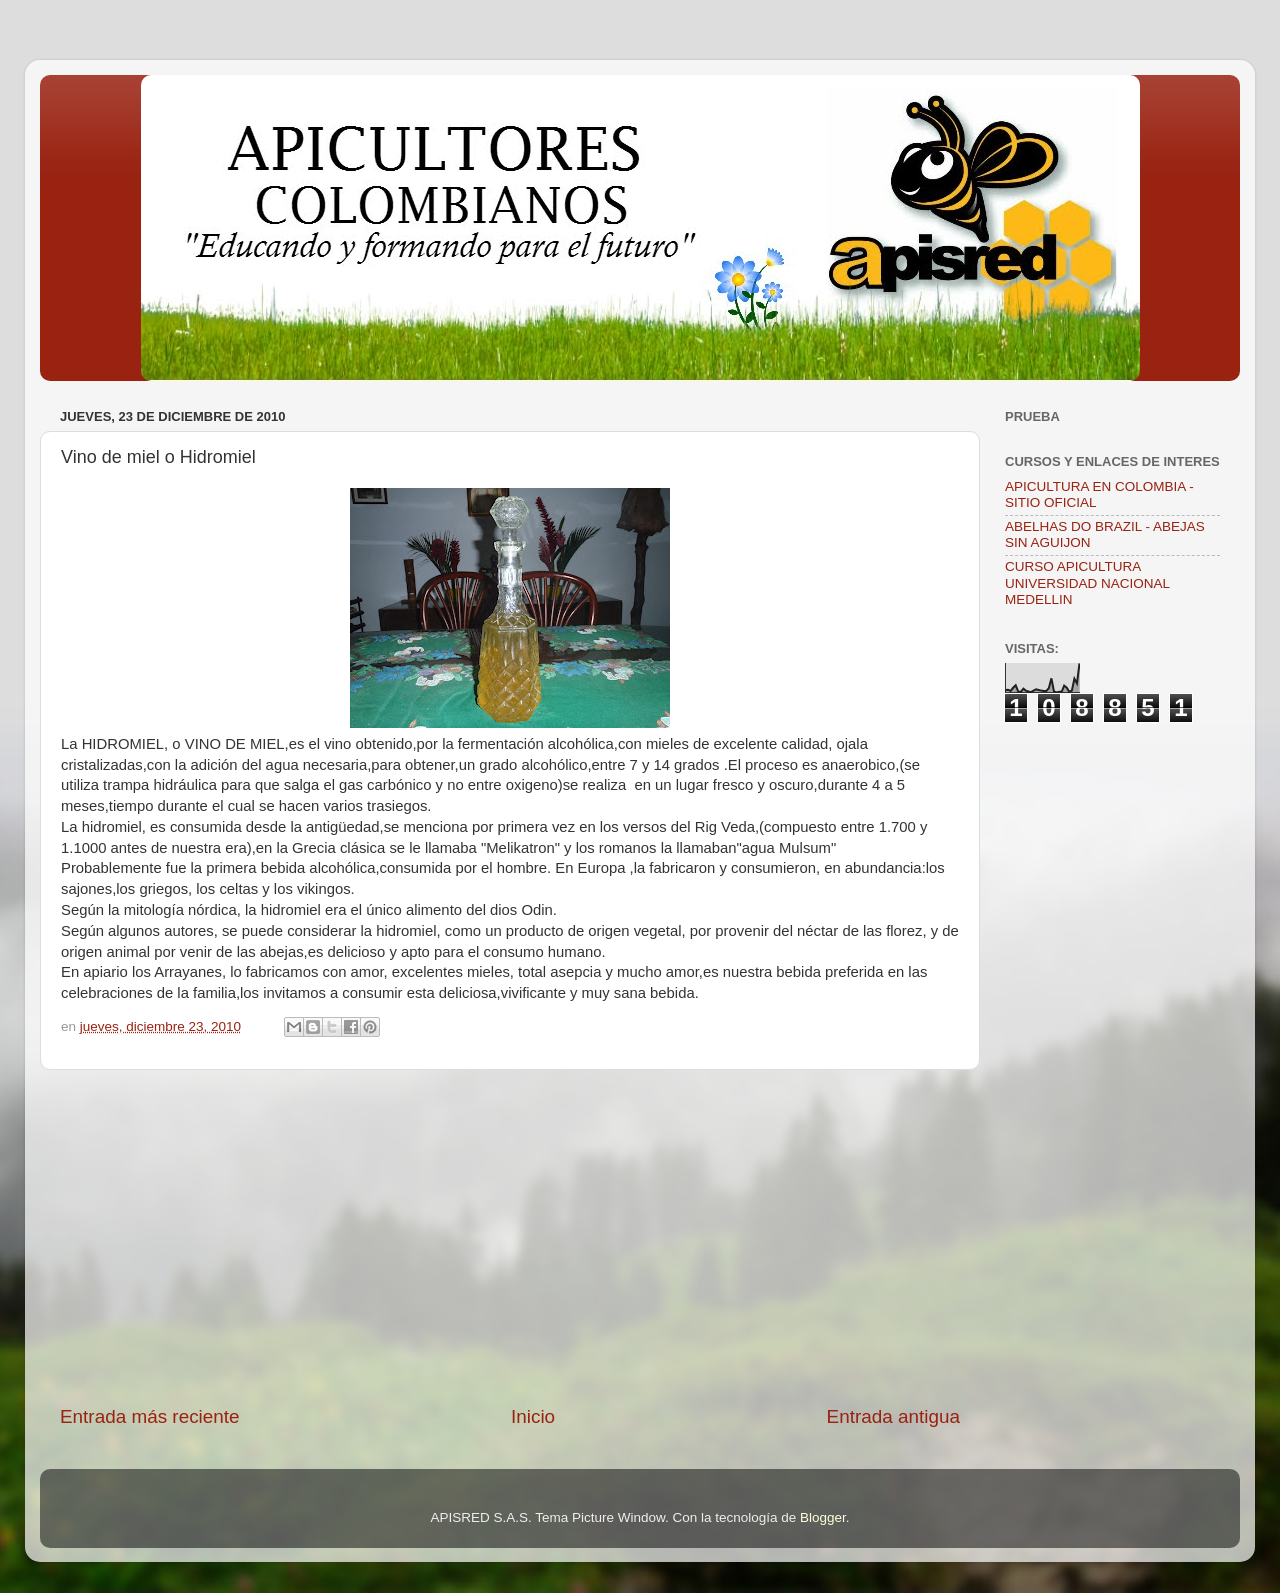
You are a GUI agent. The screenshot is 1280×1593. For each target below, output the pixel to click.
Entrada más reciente (150, 1416)
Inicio (533, 1416)
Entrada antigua (893, 1416)
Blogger (823, 1517)
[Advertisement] (510, 1237)
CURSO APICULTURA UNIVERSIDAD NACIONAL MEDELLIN (1087, 582)
